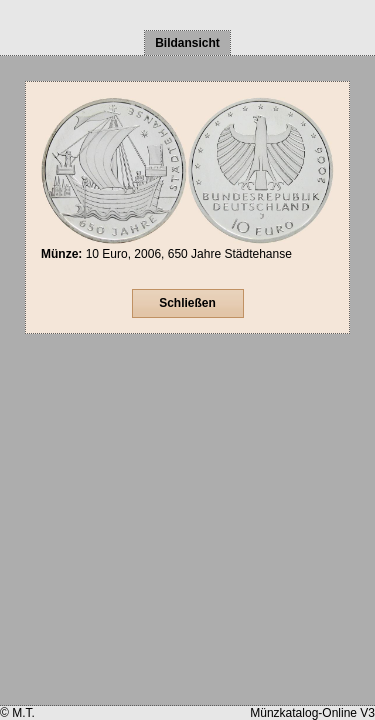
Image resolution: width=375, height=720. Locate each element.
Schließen (187, 303)
